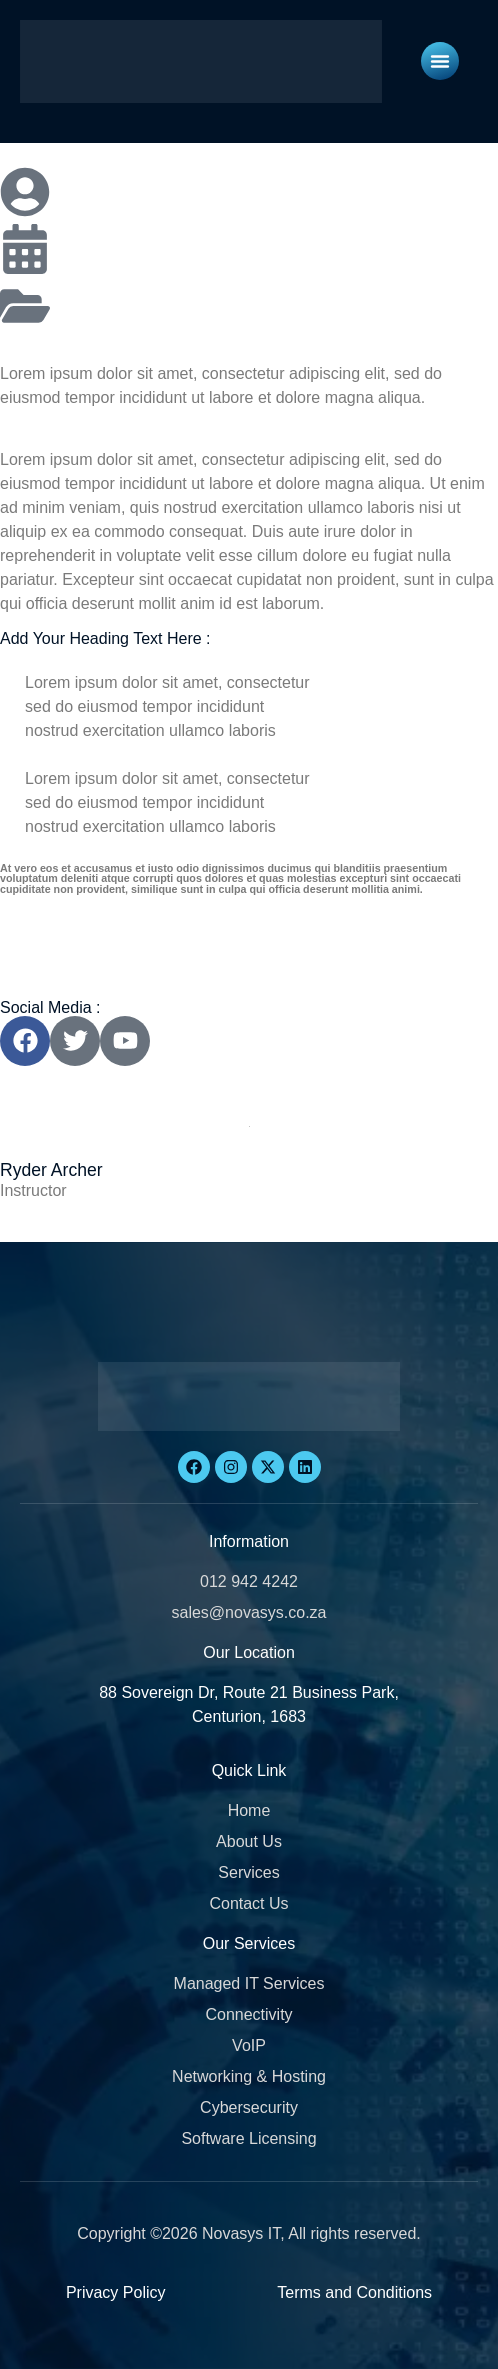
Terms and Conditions (354, 2292)
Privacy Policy (116, 2292)
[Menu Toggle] (440, 61)
